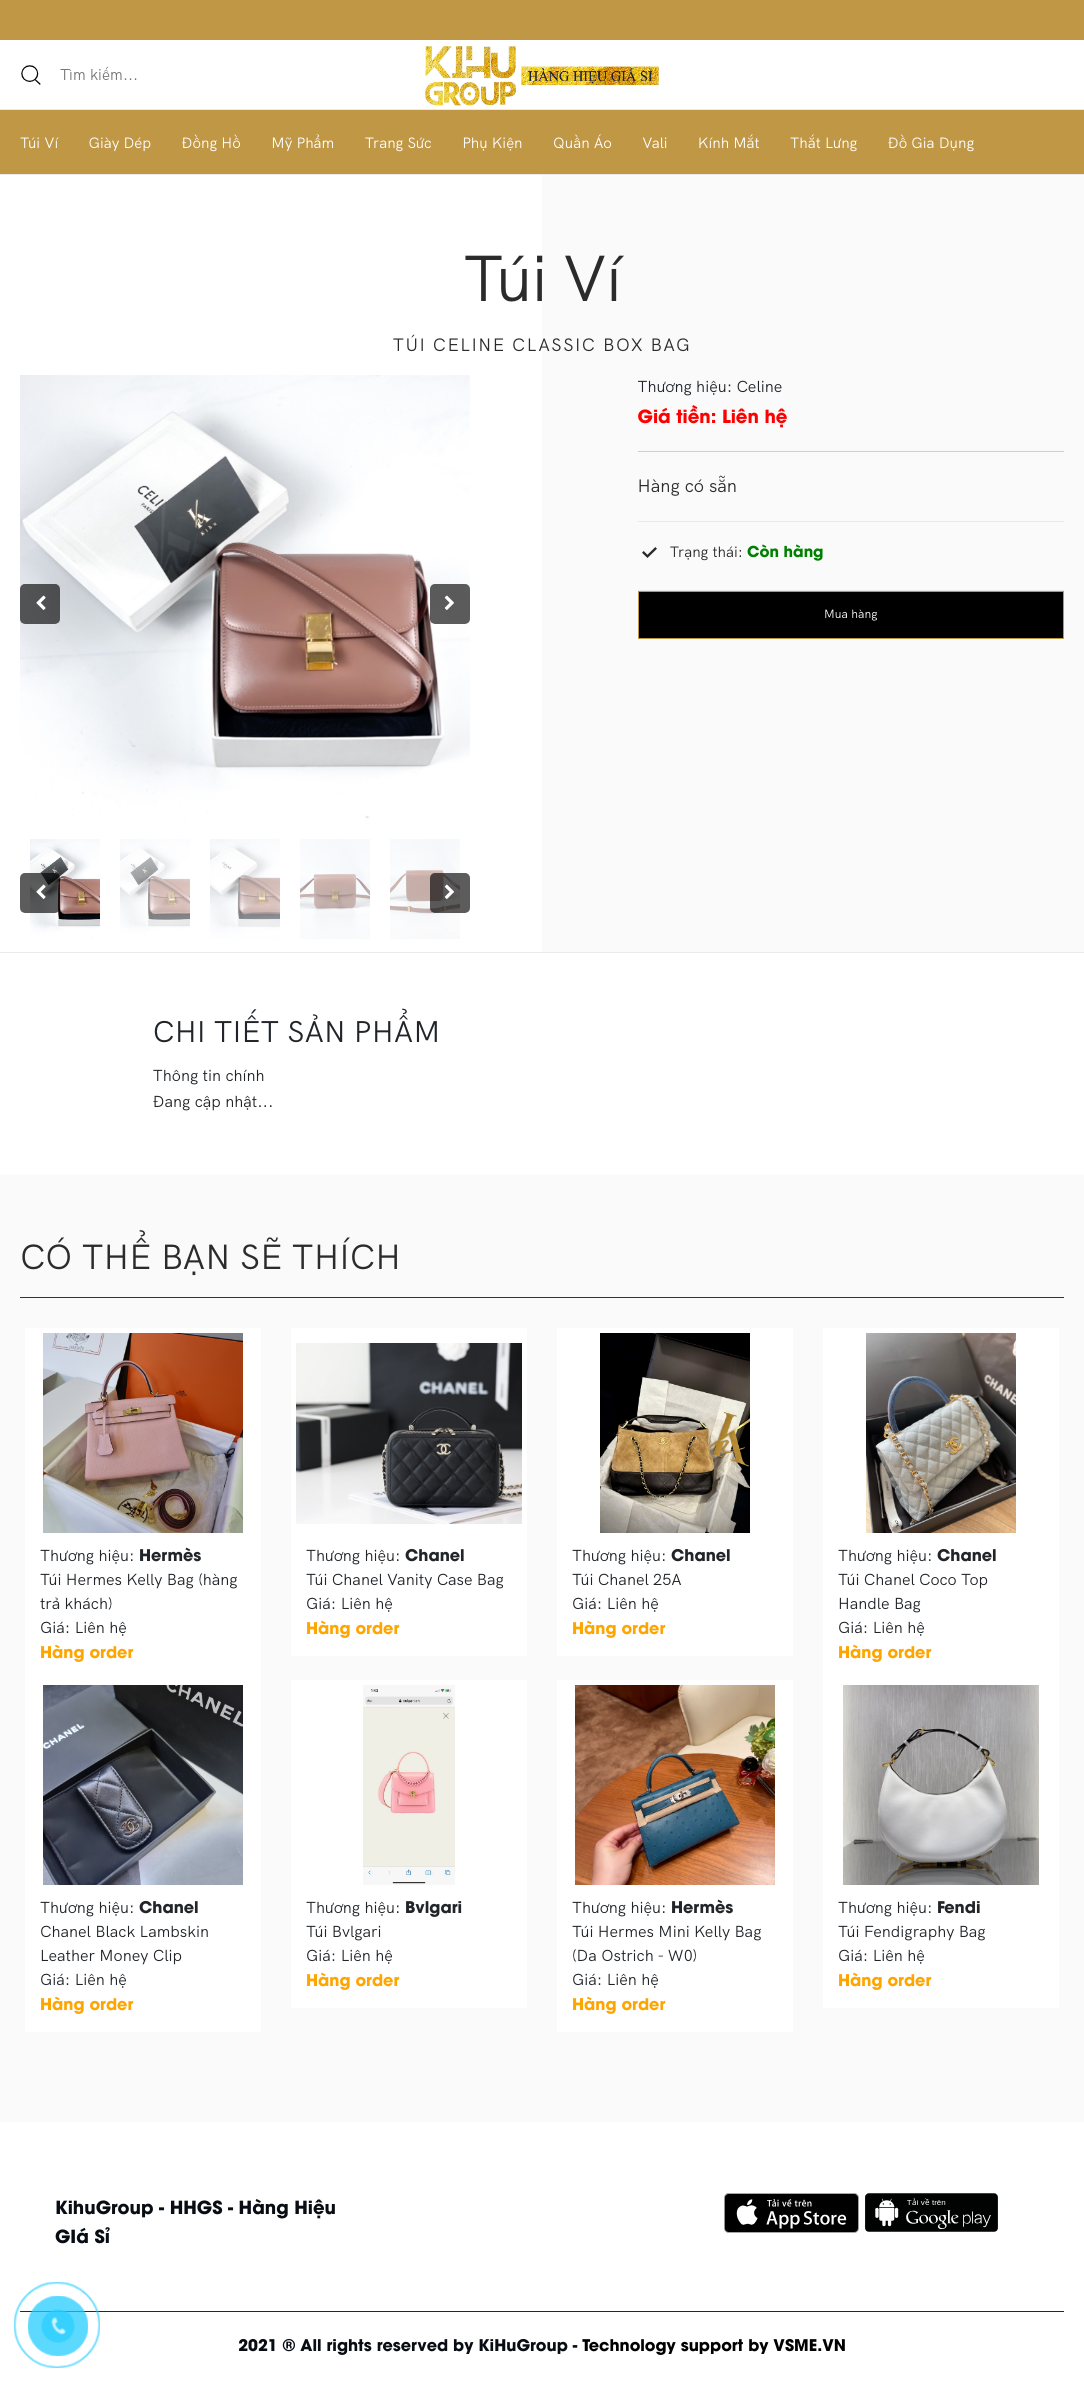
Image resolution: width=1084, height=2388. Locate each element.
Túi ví (542, 277)
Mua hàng (850, 614)
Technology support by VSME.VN (714, 2344)
